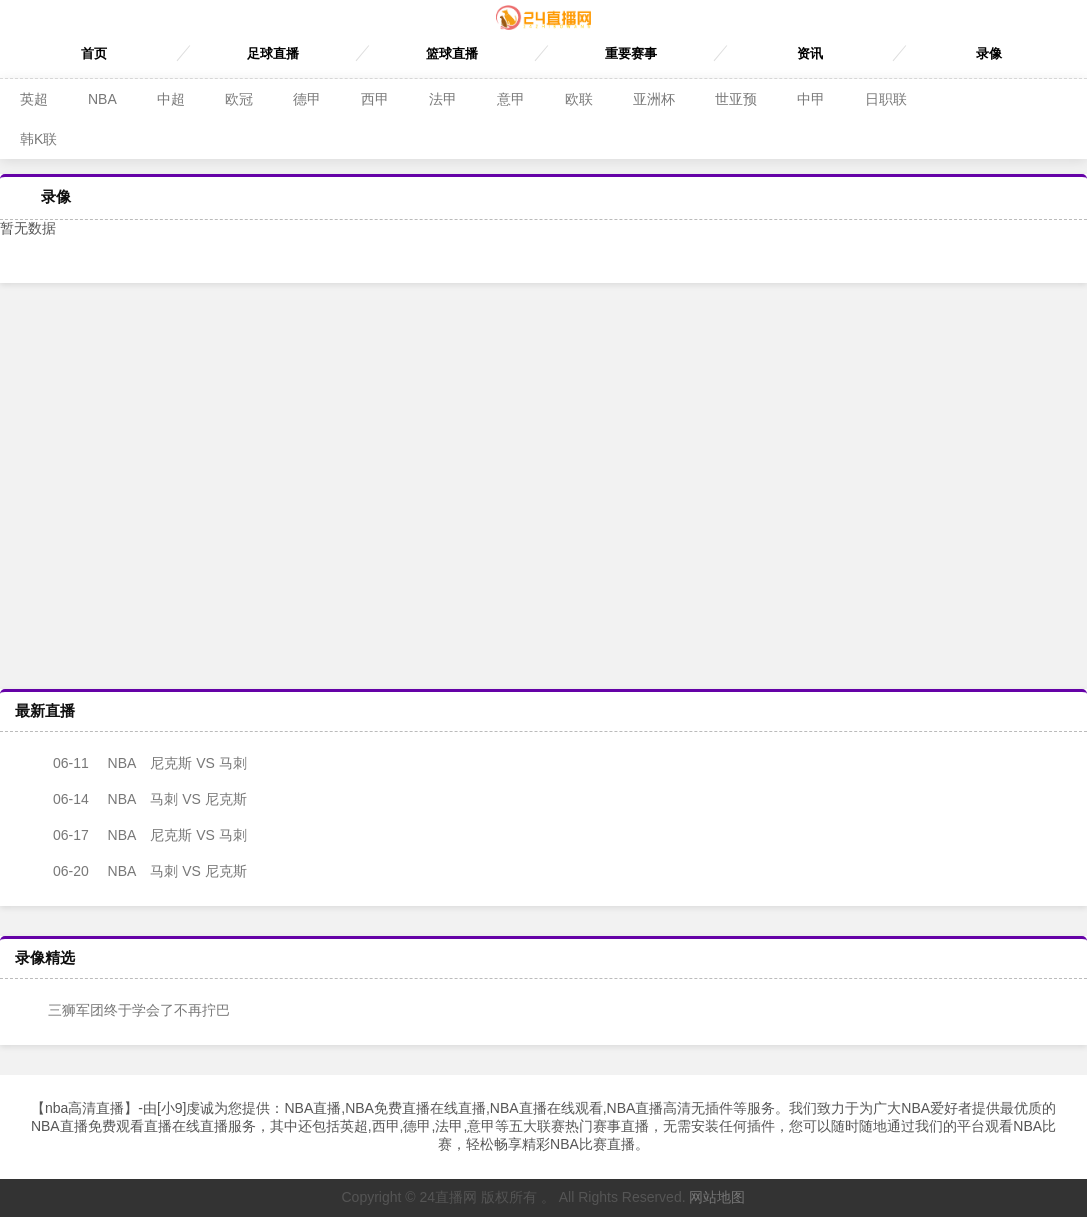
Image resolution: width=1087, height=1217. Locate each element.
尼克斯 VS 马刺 (133, 763)
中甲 (811, 99)
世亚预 (736, 99)
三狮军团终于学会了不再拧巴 (125, 1010)
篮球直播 (452, 53)
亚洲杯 (654, 99)
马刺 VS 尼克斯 (133, 799)
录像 (989, 53)
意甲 (511, 99)
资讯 (810, 53)
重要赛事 (631, 53)
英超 (34, 99)
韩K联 (38, 139)
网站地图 (717, 1197)
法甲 (443, 99)
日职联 (886, 99)
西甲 (375, 99)
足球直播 (273, 53)
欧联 (579, 99)
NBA (102, 99)
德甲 (307, 99)
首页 (94, 53)
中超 (171, 99)
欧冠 (239, 99)
